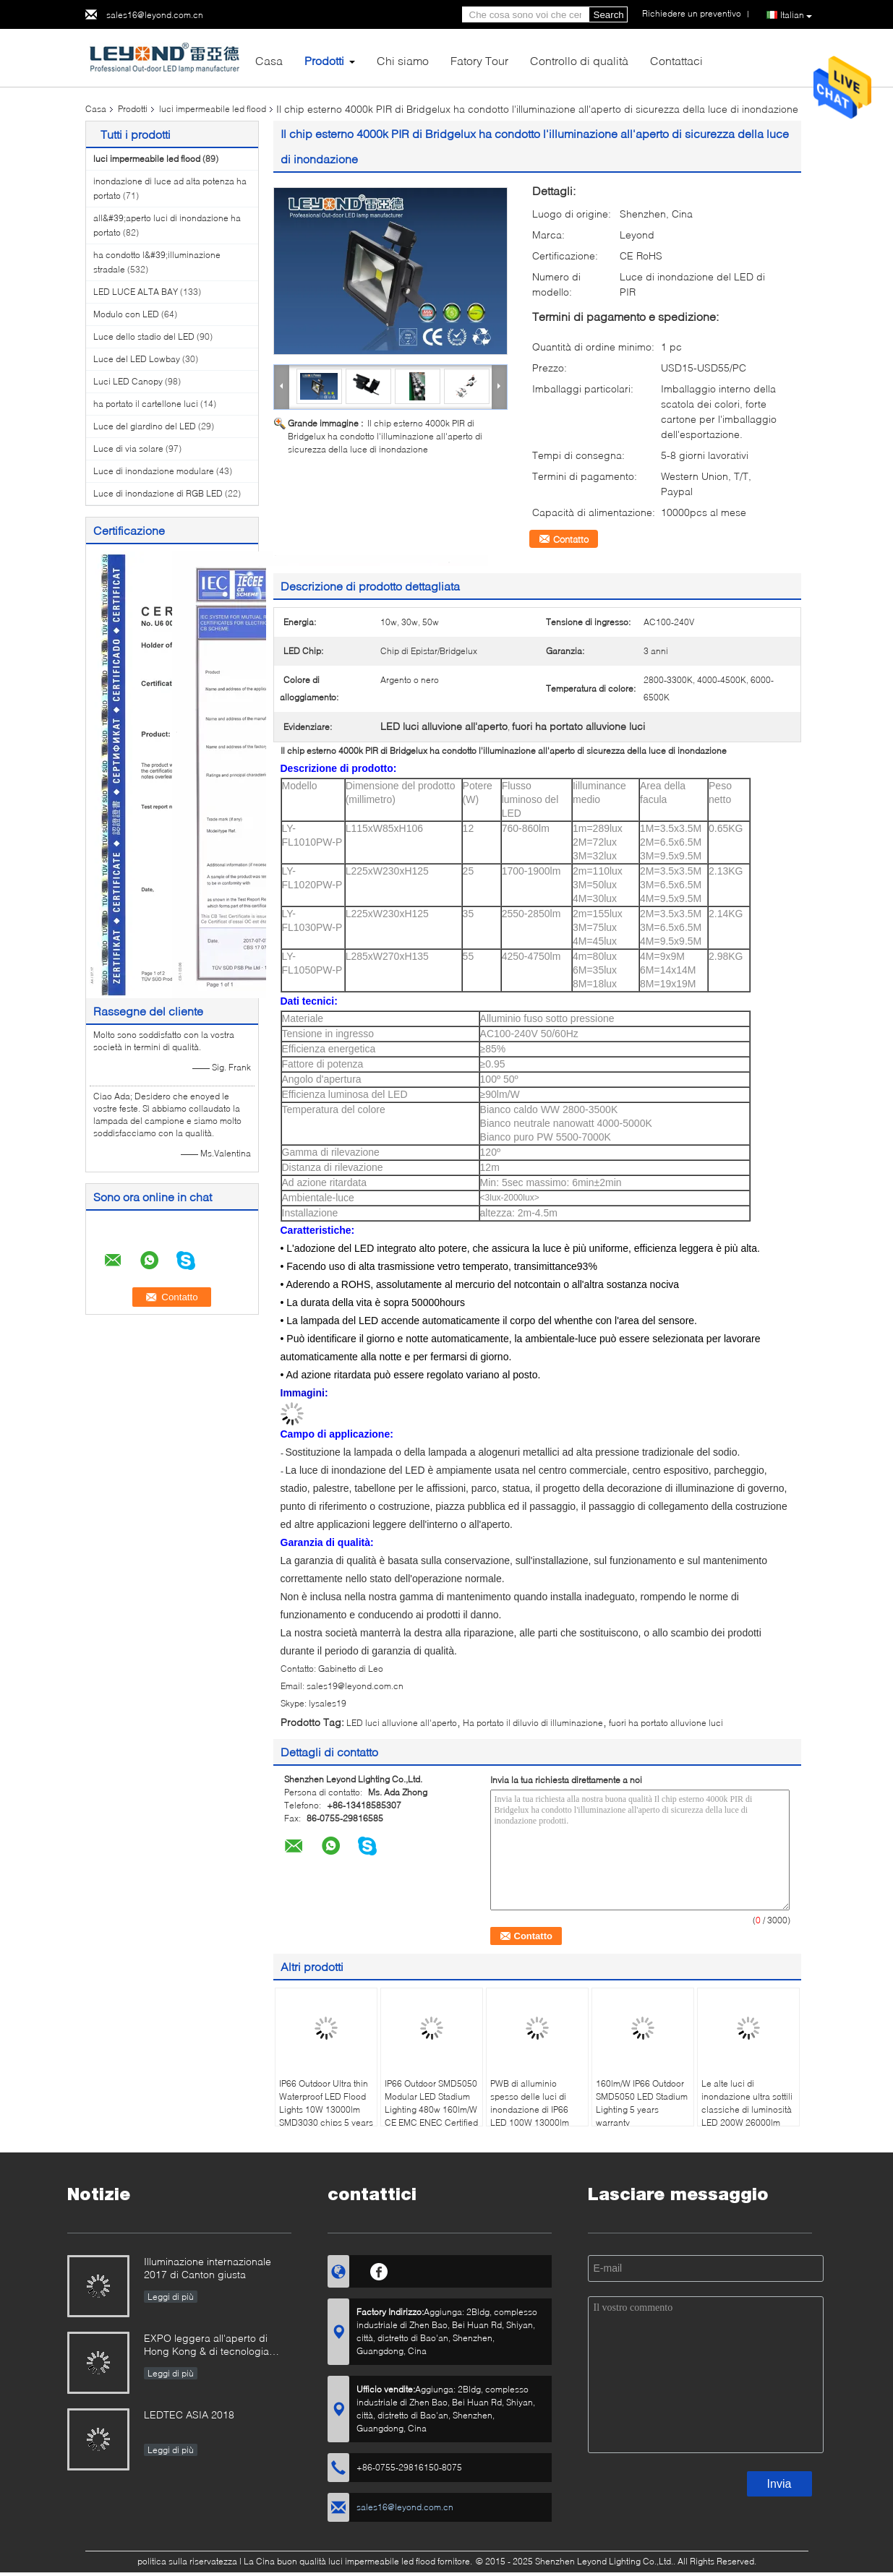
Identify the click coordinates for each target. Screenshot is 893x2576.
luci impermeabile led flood (212, 108)
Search (609, 14)
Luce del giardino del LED (144, 426)
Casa (269, 60)
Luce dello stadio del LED (144, 336)
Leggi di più (171, 2296)
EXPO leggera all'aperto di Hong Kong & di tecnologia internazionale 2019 (206, 2346)
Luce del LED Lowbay (136, 358)
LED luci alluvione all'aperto (401, 1722)
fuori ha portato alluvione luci (666, 1722)
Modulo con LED (126, 314)
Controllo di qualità (579, 60)
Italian (796, 15)
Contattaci (676, 60)
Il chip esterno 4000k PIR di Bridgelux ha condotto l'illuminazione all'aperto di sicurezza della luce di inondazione (385, 436)
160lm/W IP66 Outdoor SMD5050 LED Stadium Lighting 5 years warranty (642, 2103)
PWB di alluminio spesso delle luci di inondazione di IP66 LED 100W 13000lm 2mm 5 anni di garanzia (536, 2109)
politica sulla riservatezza (187, 2561)
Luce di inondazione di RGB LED (158, 493)
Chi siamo (403, 60)
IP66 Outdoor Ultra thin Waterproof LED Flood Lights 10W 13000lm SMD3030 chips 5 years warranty (326, 2109)
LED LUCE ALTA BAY (135, 291)
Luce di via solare (128, 448)
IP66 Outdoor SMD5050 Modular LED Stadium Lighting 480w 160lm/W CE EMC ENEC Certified (431, 2103)
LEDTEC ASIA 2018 (189, 2414)
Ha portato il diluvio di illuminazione (533, 1722)
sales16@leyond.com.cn (154, 14)
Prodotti (324, 60)
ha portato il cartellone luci (145, 403)
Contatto (571, 539)
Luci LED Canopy (128, 381)
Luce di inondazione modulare (153, 470)
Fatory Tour (479, 60)
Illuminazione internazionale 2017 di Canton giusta (207, 2267)
